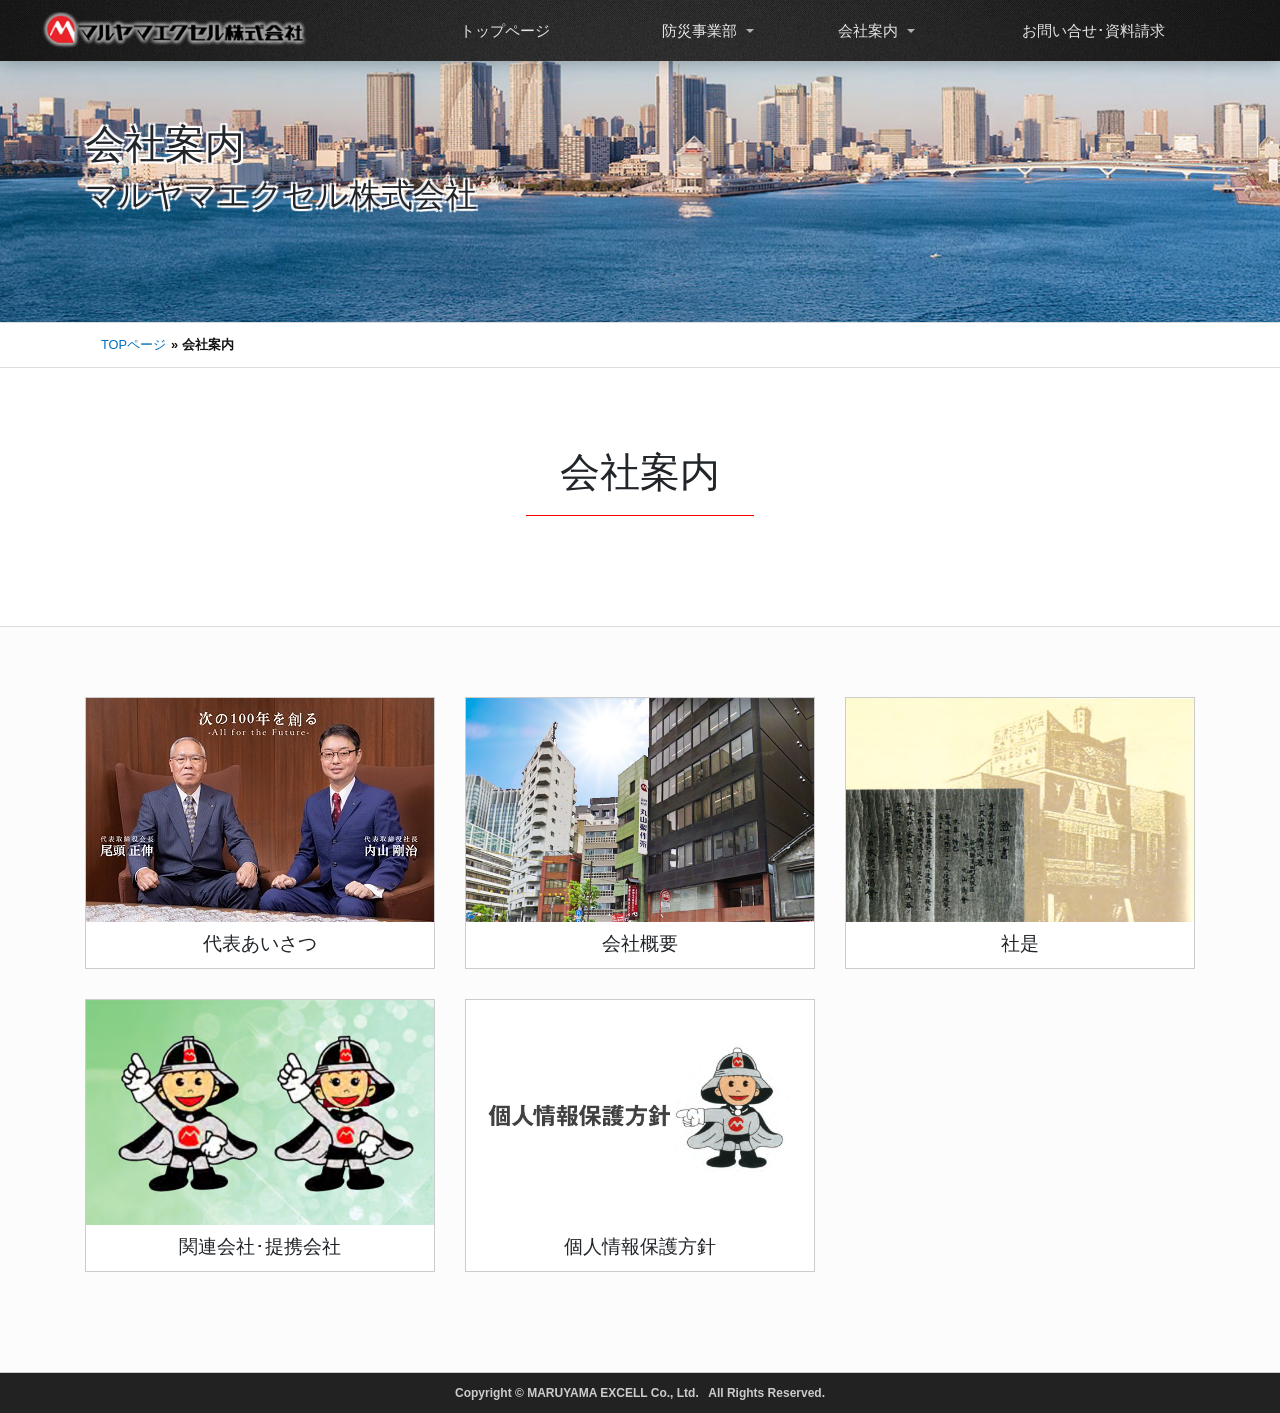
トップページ (503, 30)
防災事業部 (697, 30)
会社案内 (866, 30)
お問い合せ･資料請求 (1091, 30)
